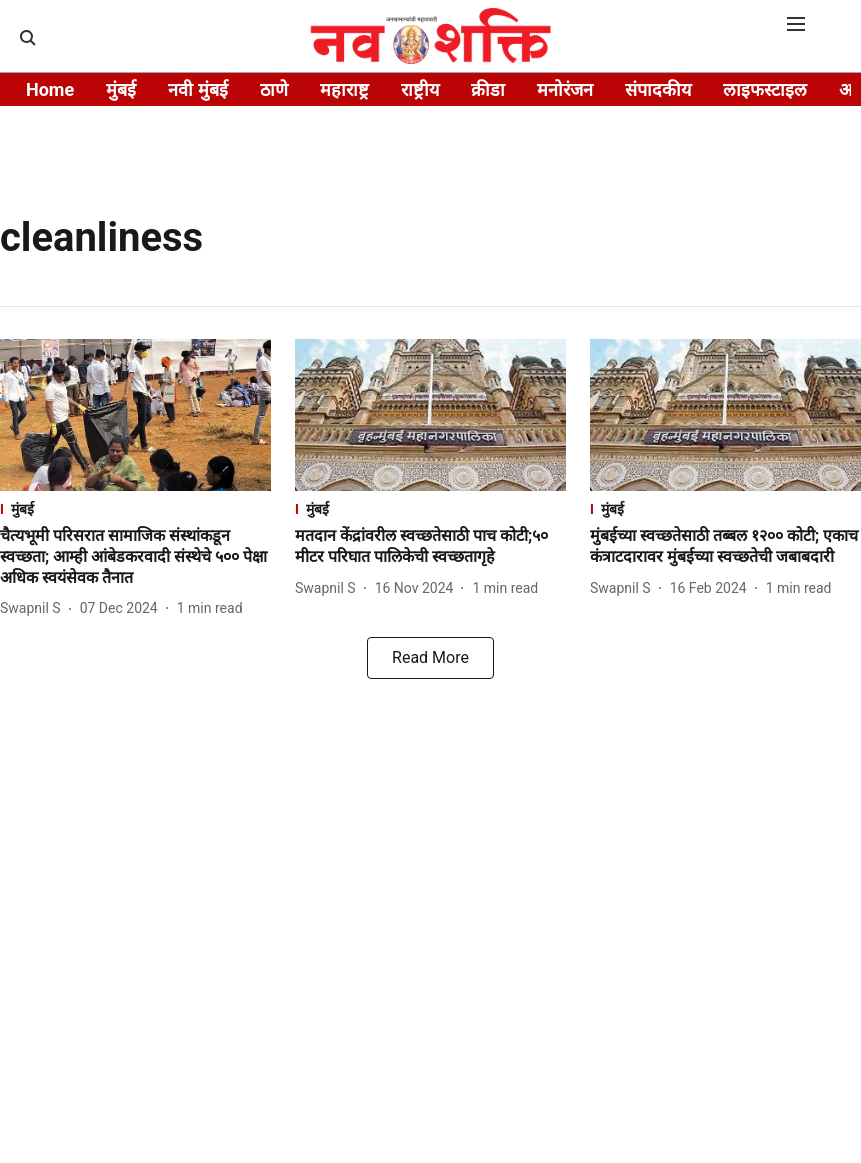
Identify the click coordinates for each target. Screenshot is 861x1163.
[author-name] (34, 608)
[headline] (135, 557)
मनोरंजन (565, 89)
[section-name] (135, 508)
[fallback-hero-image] (135, 415)
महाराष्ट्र (344, 89)
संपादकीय (658, 89)
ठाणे (274, 89)
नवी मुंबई (197, 89)
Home (50, 89)
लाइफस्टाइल (765, 89)
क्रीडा (488, 89)
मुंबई (121, 89)
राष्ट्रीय (420, 89)
